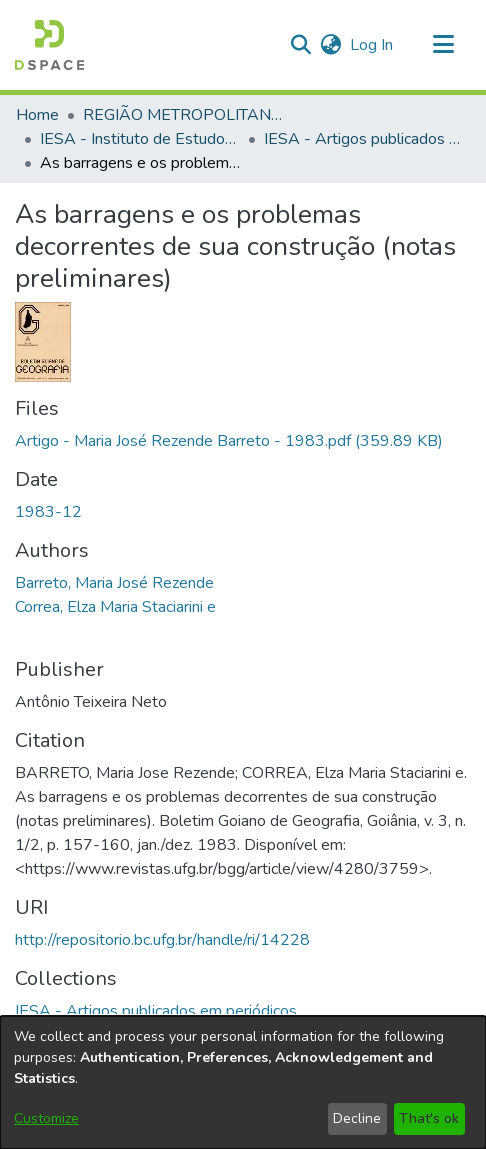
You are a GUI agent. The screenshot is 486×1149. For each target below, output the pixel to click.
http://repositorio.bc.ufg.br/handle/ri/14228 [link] (162, 940)
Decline (357, 1118)
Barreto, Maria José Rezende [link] (114, 583)
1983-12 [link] (48, 512)
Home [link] (37, 115)
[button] (49, 45)
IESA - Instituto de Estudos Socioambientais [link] (140, 139)
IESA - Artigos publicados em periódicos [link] (364, 139)
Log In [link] (372, 45)
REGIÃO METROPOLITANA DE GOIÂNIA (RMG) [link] (183, 115)
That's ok (429, 1118)
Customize (46, 1118)
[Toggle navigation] (443, 45)
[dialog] (243, 1082)
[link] (229, 441)
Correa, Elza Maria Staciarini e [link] (115, 607)
